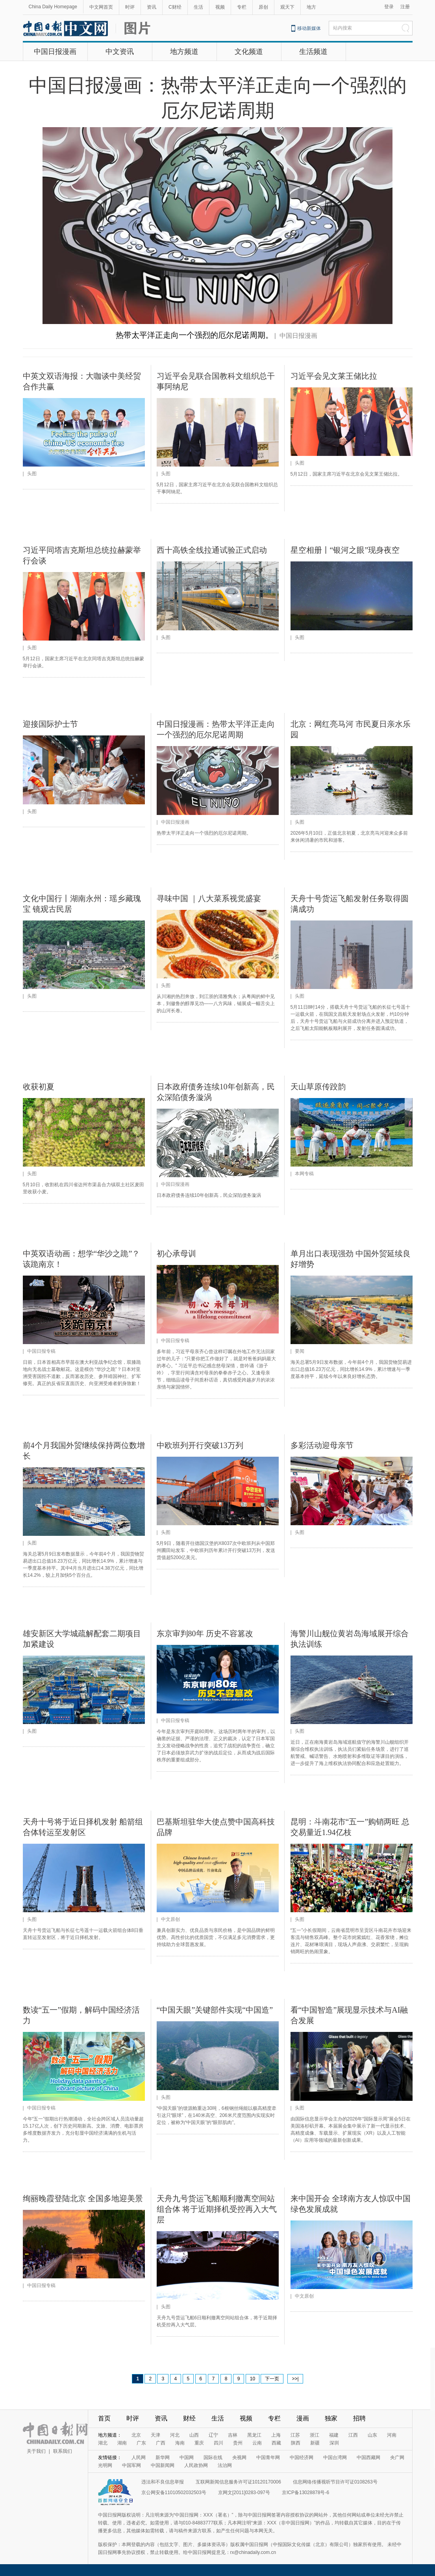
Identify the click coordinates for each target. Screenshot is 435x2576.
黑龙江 (254, 2435)
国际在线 (213, 2457)
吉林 (232, 2435)
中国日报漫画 (55, 52)
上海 (276, 2435)
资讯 (151, 7)
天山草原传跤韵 (318, 1086)
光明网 (105, 2465)
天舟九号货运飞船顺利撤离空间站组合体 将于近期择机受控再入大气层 (217, 2209)
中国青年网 (268, 2457)
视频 (220, 7)
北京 (136, 2435)
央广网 (397, 2457)
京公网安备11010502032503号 (173, 2492)
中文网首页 (101, 7)
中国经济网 (301, 2457)
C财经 (174, 7)
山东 (372, 2435)
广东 (141, 2443)
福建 (334, 2435)
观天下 (287, 7)
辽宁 (213, 2435)
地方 (311, 7)
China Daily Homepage (53, 6)
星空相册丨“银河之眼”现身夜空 (345, 550)
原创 (263, 7)
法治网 (225, 2465)
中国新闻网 (162, 2465)
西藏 (276, 2443)
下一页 (272, 2379)
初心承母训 (176, 1253)
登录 (389, 6)
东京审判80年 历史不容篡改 (205, 1633)
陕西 (295, 2443)
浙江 (314, 2435)
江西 (353, 2435)
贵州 (237, 2443)
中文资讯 (120, 52)
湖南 (122, 2443)
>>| (295, 2379)
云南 (257, 2443)
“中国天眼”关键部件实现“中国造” (215, 2010)
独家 (331, 2418)
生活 (198, 7)
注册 (405, 6)
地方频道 (184, 52)
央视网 (239, 2457)
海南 (180, 2443)
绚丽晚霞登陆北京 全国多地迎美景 (83, 2198)
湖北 (102, 2443)
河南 (391, 2435)
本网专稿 (304, 1173)
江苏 (295, 2435)
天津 (155, 2435)
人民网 (138, 2457)
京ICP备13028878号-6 (305, 2492)
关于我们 (36, 2451)
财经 (189, 2418)
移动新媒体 (309, 28)
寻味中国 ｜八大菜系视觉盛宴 (209, 898)
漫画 (302, 2418)
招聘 (359, 2418)
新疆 (315, 2443)
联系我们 (62, 2451)
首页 (104, 2418)
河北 (175, 2435)
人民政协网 (196, 2465)
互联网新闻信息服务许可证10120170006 (238, 2482)
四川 (218, 2443)
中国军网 (131, 2465)
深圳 (334, 2443)
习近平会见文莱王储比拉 (334, 376)
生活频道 (313, 52)
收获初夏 (38, 1086)
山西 (194, 2435)
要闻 (299, 1351)
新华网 (162, 2457)
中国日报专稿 (41, 1351)
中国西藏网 (368, 2457)
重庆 (199, 2443)
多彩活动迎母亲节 (322, 1445)
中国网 (187, 2457)
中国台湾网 (335, 2457)
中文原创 (170, 1919)
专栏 (241, 7)
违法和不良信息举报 (162, 2482)
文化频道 (249, 52)
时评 (130, 7)
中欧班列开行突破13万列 (200, 1445)
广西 (160, 2443)
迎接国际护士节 (50, 724)
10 (252, 2379)
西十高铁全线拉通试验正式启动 (212, 550)
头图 (32, 473)
